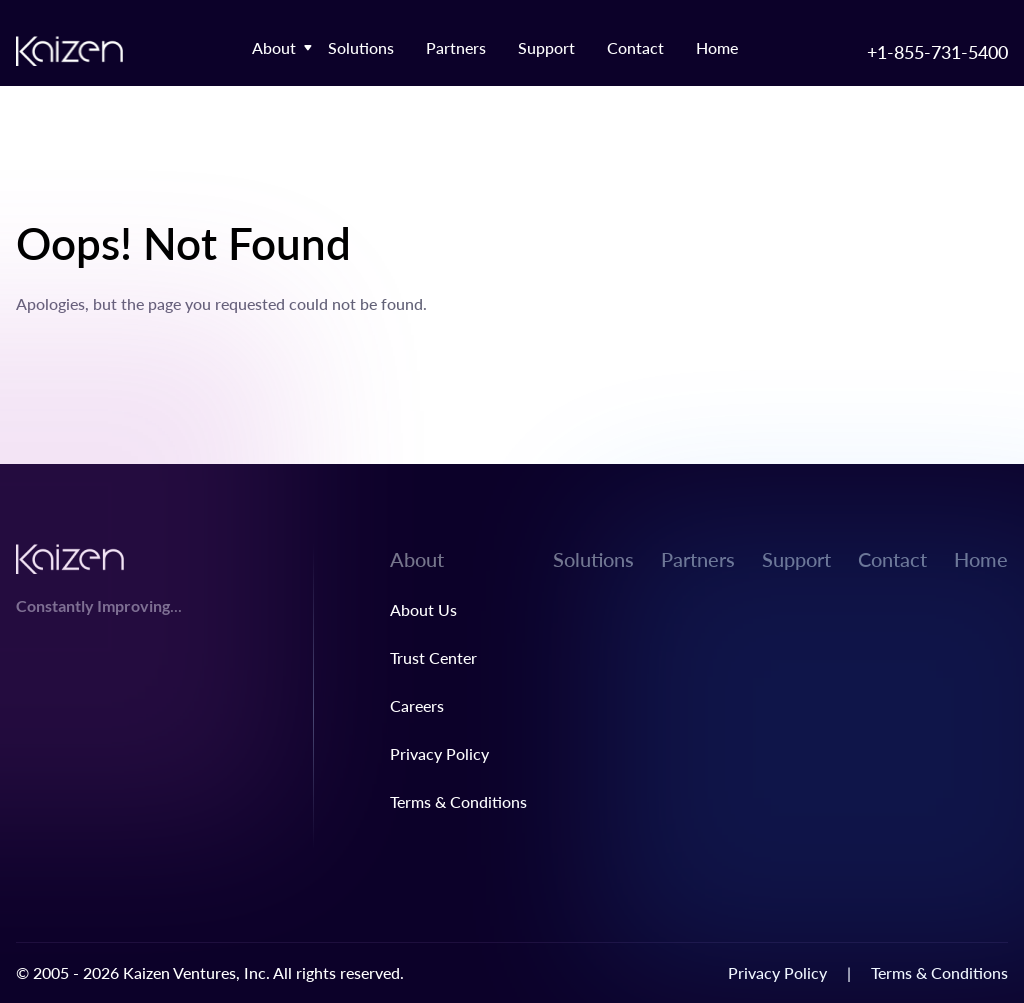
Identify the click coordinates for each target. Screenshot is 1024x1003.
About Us (423, 609)
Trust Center (433, 657)
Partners (456, 47)
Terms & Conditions (458, 801)
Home (717, 47)
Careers (417, 705)
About (274, 47)
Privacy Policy (439, 753)
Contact (635, 47)
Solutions (361, 47)
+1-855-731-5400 (937, 51)
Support (546, 47)
